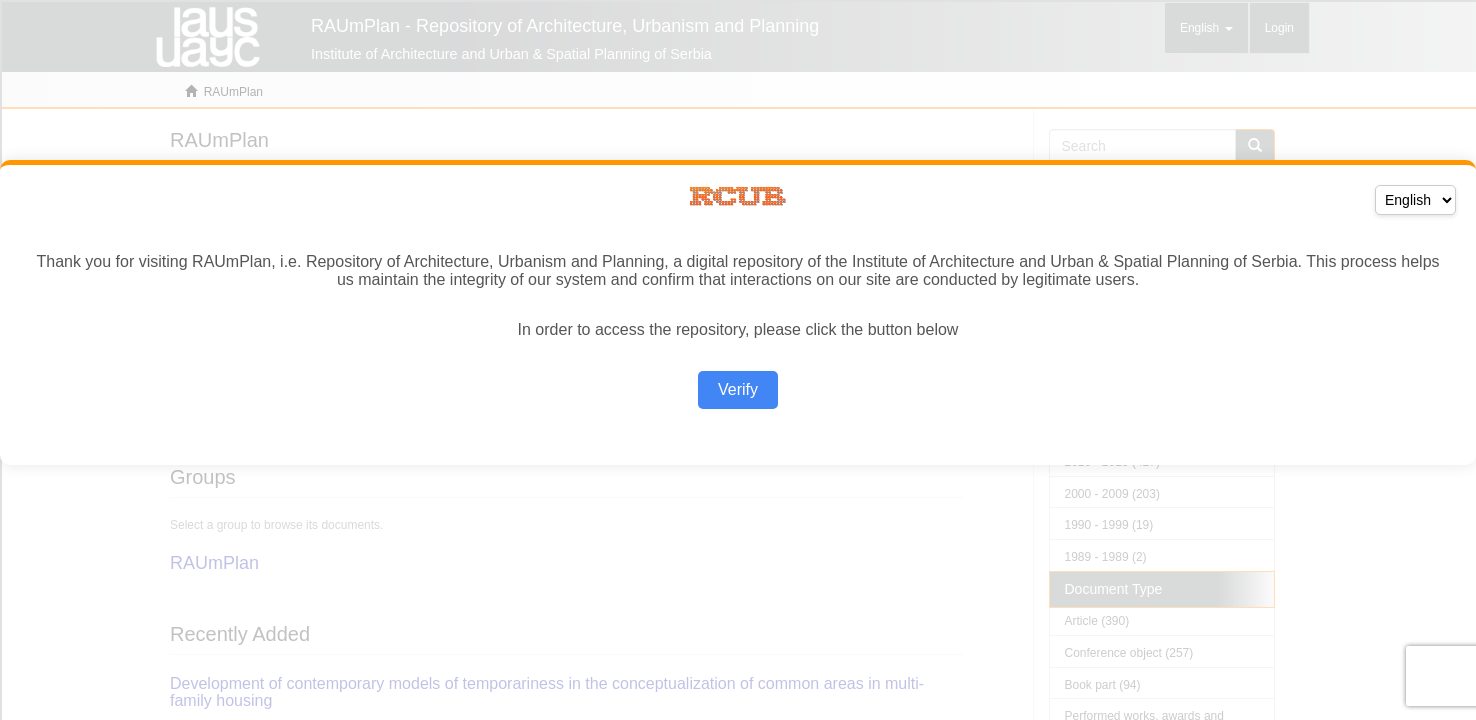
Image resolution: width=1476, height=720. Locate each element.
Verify (738, 389)
